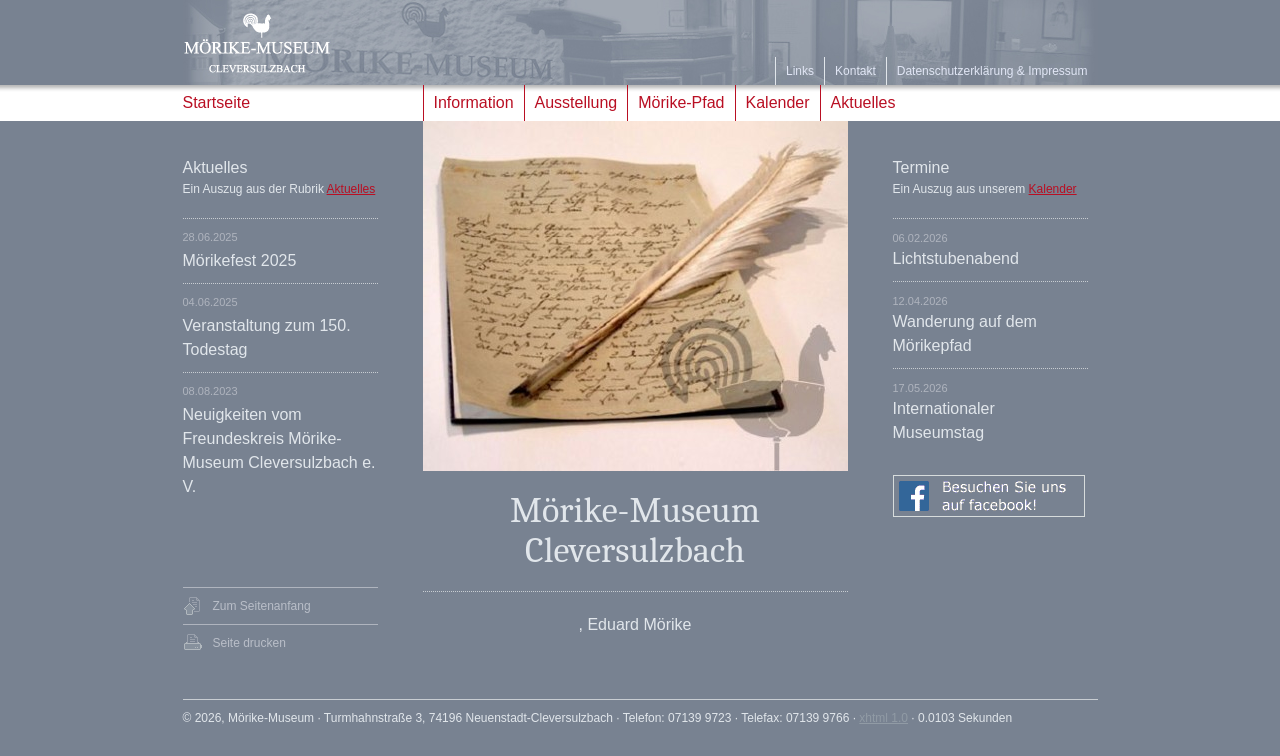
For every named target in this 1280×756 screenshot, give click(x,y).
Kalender (778, 102)
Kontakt (855, 71)
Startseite (217, 102)
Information (474, 102)
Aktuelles (863, 102)
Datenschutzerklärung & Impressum (992, 71)
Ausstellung (576, 102)
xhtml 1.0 (883, 718)
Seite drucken (249, 643)
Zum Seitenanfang (262, 606)
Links (800, 71)
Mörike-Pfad (681, 102)
